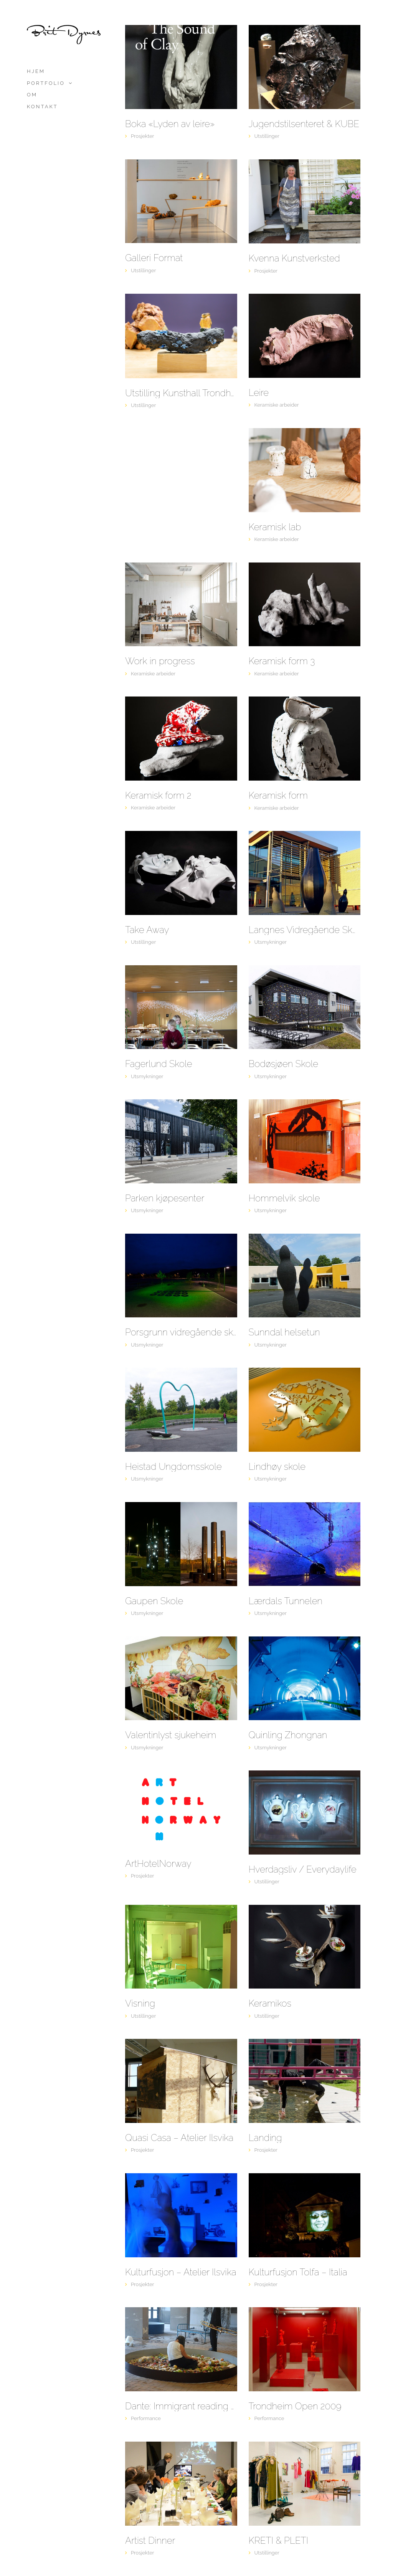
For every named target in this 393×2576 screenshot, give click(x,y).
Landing (265, 2138)
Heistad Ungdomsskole (173, 1467)
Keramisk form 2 (158, 796)
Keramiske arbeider (276, 405)
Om (32, 95)
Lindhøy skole (277, 1467)
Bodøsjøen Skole (284, 1064)
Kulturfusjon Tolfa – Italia (298, 2272)
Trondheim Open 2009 (295, 2406)
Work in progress (160, 661)
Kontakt (42, 106)
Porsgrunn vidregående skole (181, 1332)
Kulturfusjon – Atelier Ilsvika (180, 2272)
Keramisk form (278, 796)
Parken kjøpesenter (164, 1198)
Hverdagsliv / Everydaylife (303, 1870)
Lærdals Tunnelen (286, 1601)
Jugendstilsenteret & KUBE (304, 124)
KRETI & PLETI (279, 2541)
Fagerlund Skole (158, 1064)
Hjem (36, 71)
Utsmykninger (270, 942)
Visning (140, 2004)
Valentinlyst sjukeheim (170, 1735)
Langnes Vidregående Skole (305, 930)
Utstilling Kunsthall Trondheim (181, 393)
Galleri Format (154, 258)
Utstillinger (266, 136)
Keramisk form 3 (282, 661)
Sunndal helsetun (284, 1332)
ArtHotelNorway (158, 1864)
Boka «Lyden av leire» (170, 124)
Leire (259, 393)
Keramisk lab (275, 527)
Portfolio (46, 83)
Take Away (147, 930)
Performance (146, 2418)
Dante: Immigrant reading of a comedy (181, 2406)
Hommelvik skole (284, 1198)
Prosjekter (142, 136)
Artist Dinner (150, 2541)
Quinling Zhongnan (288, 1735)
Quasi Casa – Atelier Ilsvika (179, 2138)
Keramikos (270, 2004)
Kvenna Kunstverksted (294, 258)
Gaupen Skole (154, 1601)
